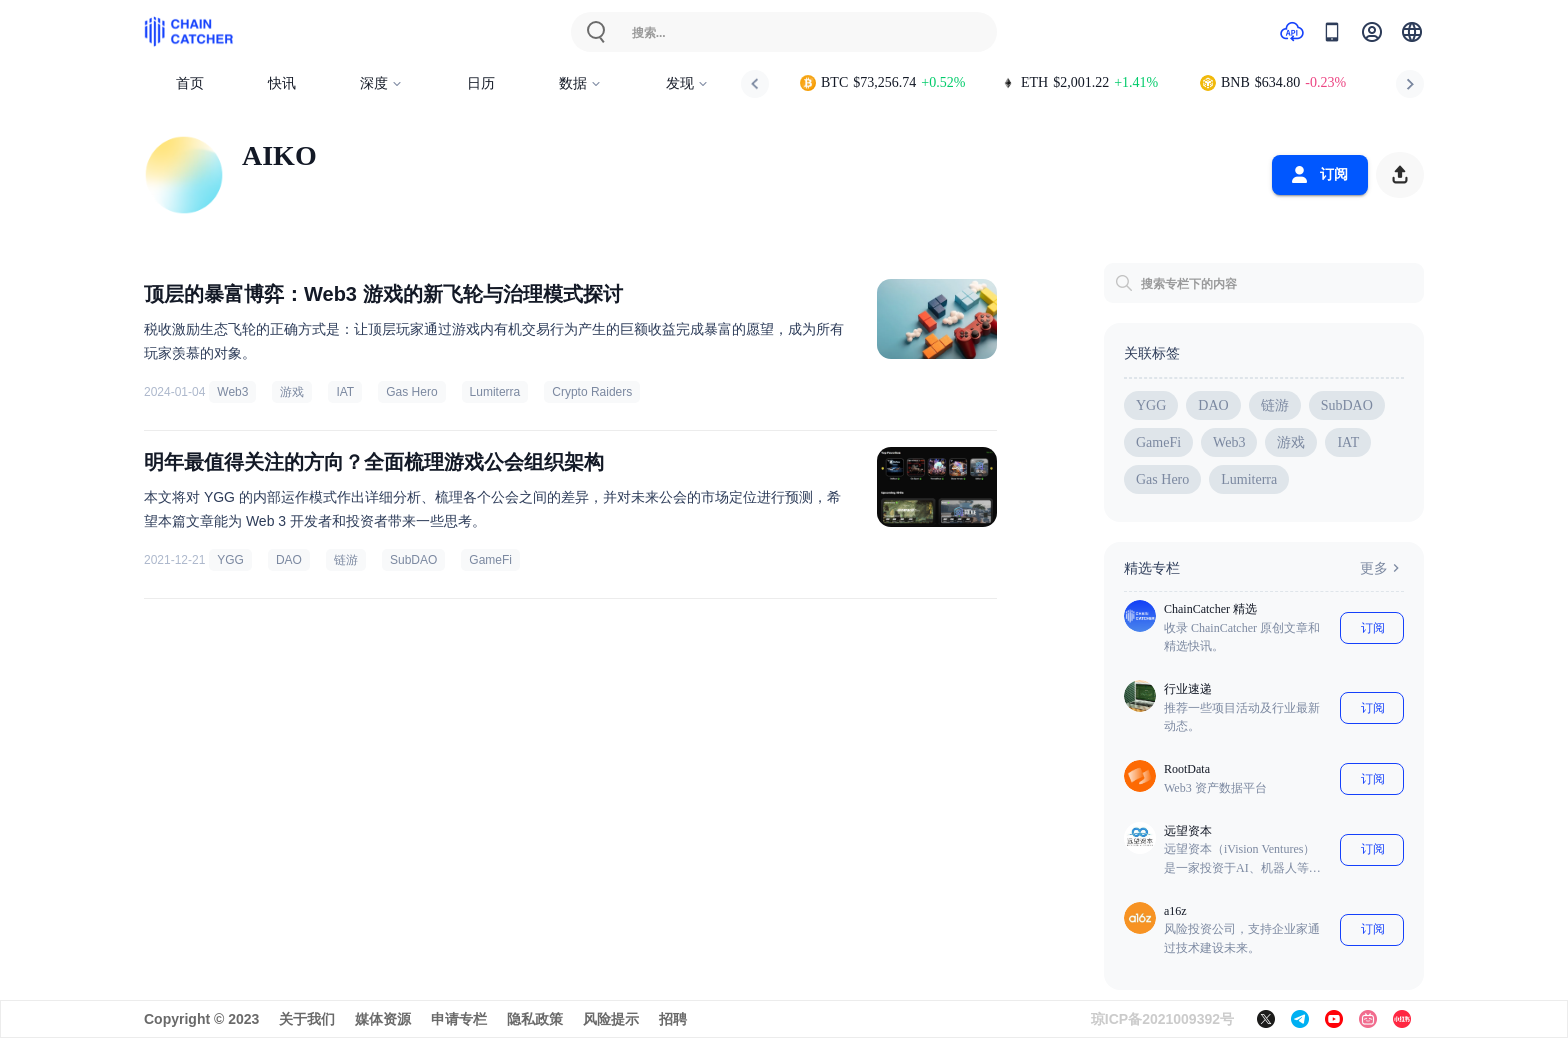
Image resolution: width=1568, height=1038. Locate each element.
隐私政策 (535, 1019)
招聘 (673, 1019)
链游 (346, 560)
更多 (1382, 568)
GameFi (490, 560)
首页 (190, 83)
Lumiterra (495, 392)
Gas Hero (411, 392)
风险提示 (611, 1019)
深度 (381, 83)
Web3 (232, 392)
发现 (687, 83)
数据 (580, 83)
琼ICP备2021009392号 (1162, 1019)
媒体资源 (383, 1019)
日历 (481, 83)
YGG (230, 560)
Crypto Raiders (592, 392)
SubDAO (413, 560)
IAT (345, 392)
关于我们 (307, 1019)
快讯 (282, 83)
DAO (289, 560)
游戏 (292, 392)
